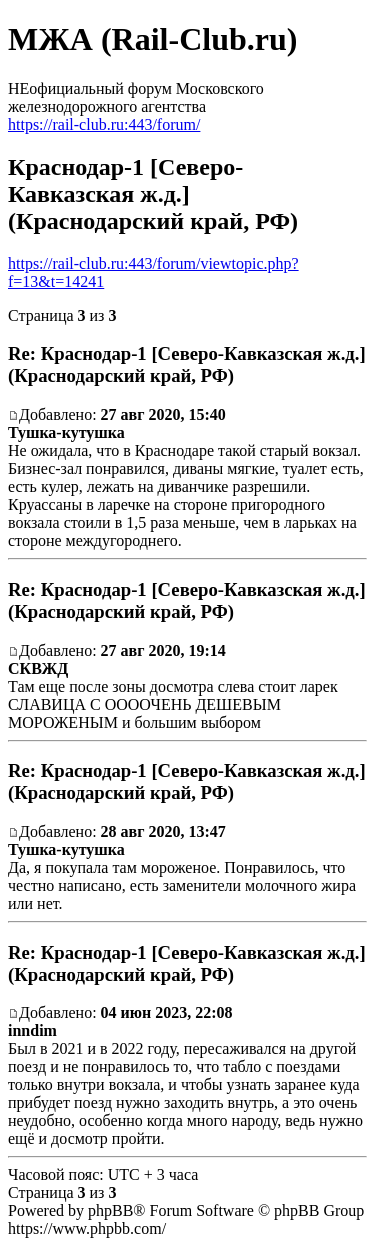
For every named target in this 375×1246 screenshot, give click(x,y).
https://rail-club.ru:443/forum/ (104, 124)
